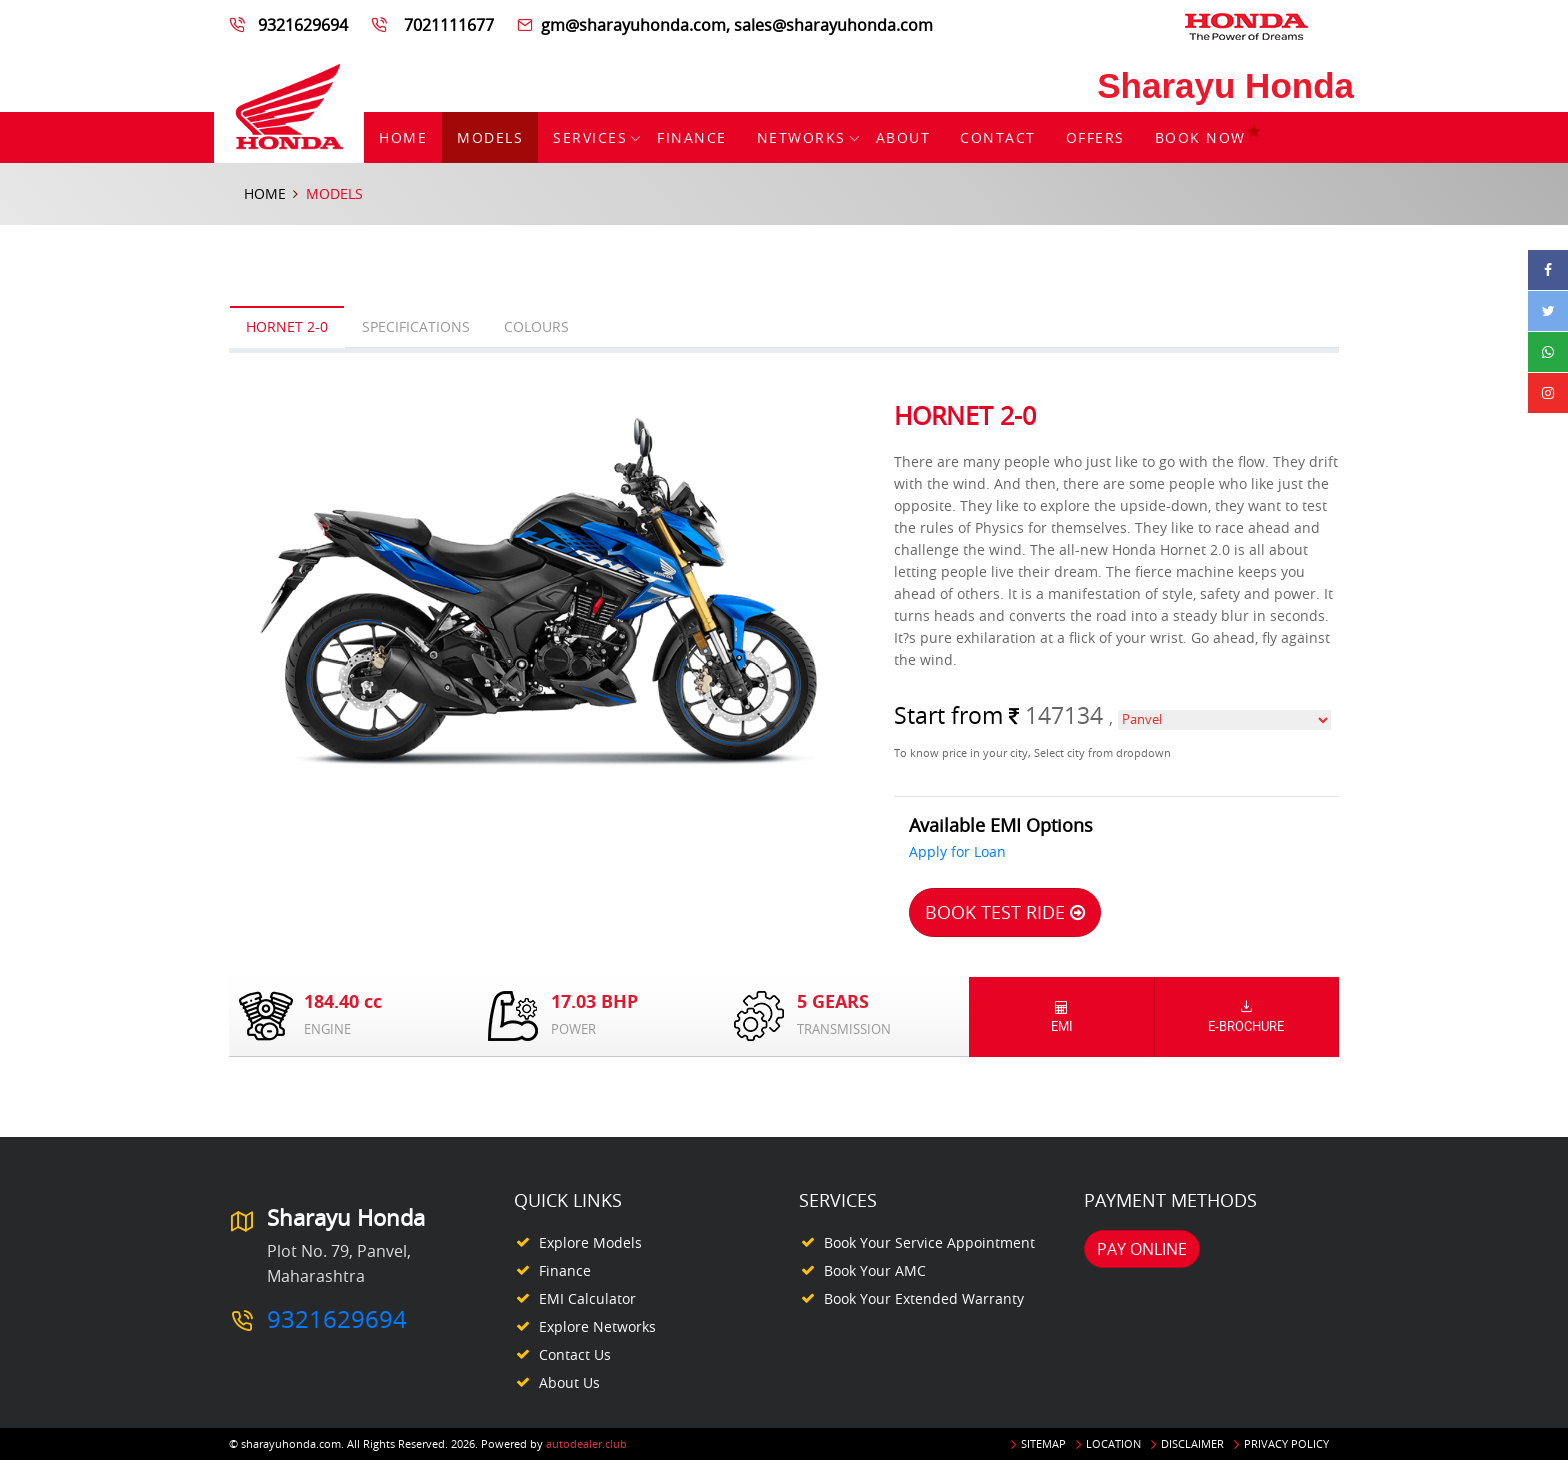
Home (403, 137)
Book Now (1208, 137)
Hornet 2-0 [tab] (287, 326)
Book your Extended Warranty (924, 1298)
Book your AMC (875, 1270)
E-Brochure (1247, 1017)
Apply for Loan (957, 851)
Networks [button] (801, 137)
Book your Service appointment (929, 1242)
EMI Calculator (587, 1298)
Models (490, 137)
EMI (1062, 1017)
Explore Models (590, 1242)
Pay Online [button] (1142, 1249)
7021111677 (447, 25)
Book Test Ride (1005, 912)
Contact (998, 137)
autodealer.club (586, 1443)
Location (1113, 1443)
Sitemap (1043, 1443)
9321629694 (305, 25)
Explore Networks (597, 1326)
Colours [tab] (536, 326)
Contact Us (575, 1354)
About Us (569, 1382)
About (903, 137)
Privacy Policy (1286, 1443)
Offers (1095, 137)
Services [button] (590, 137)
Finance (692, 137)
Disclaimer (1192, 1443)
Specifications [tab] (416, 326)
